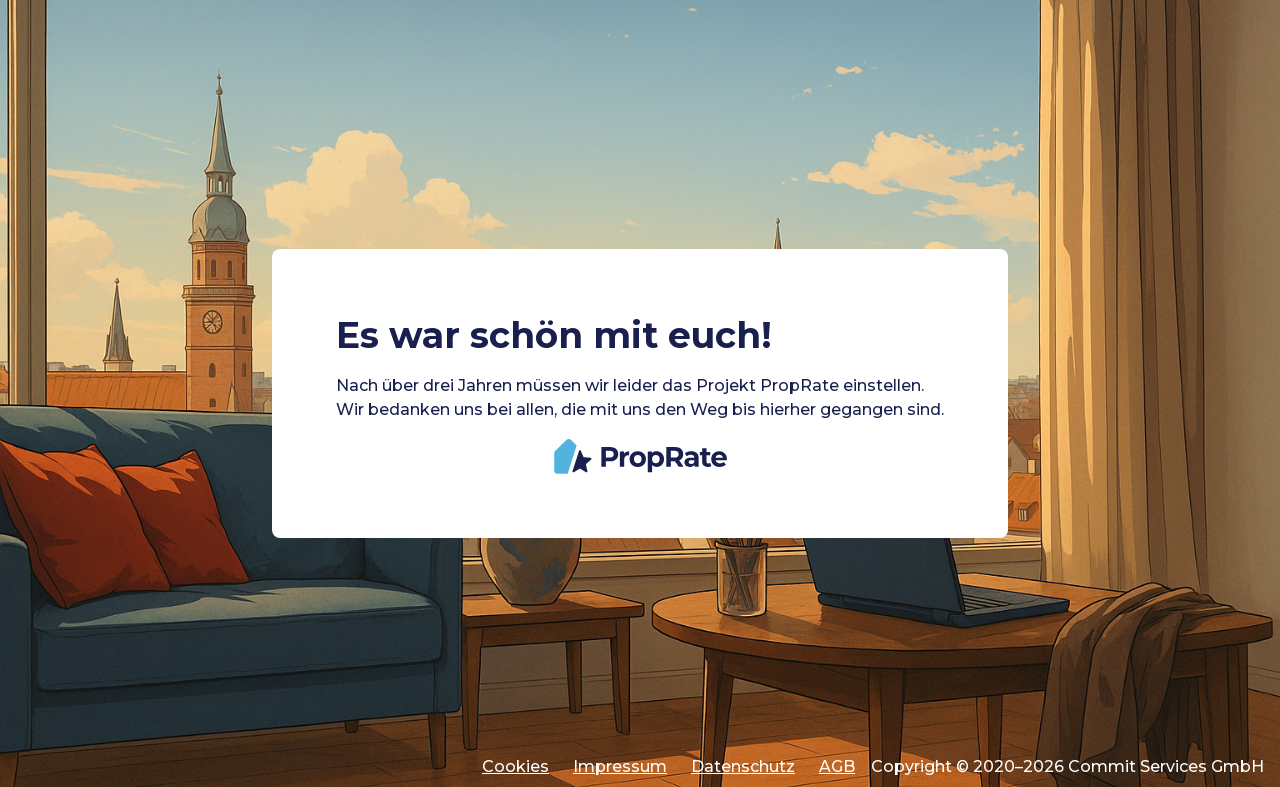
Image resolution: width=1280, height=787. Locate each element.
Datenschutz (743, 766)
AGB (837, 766)
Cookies (515, 766)
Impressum (620, 766)
